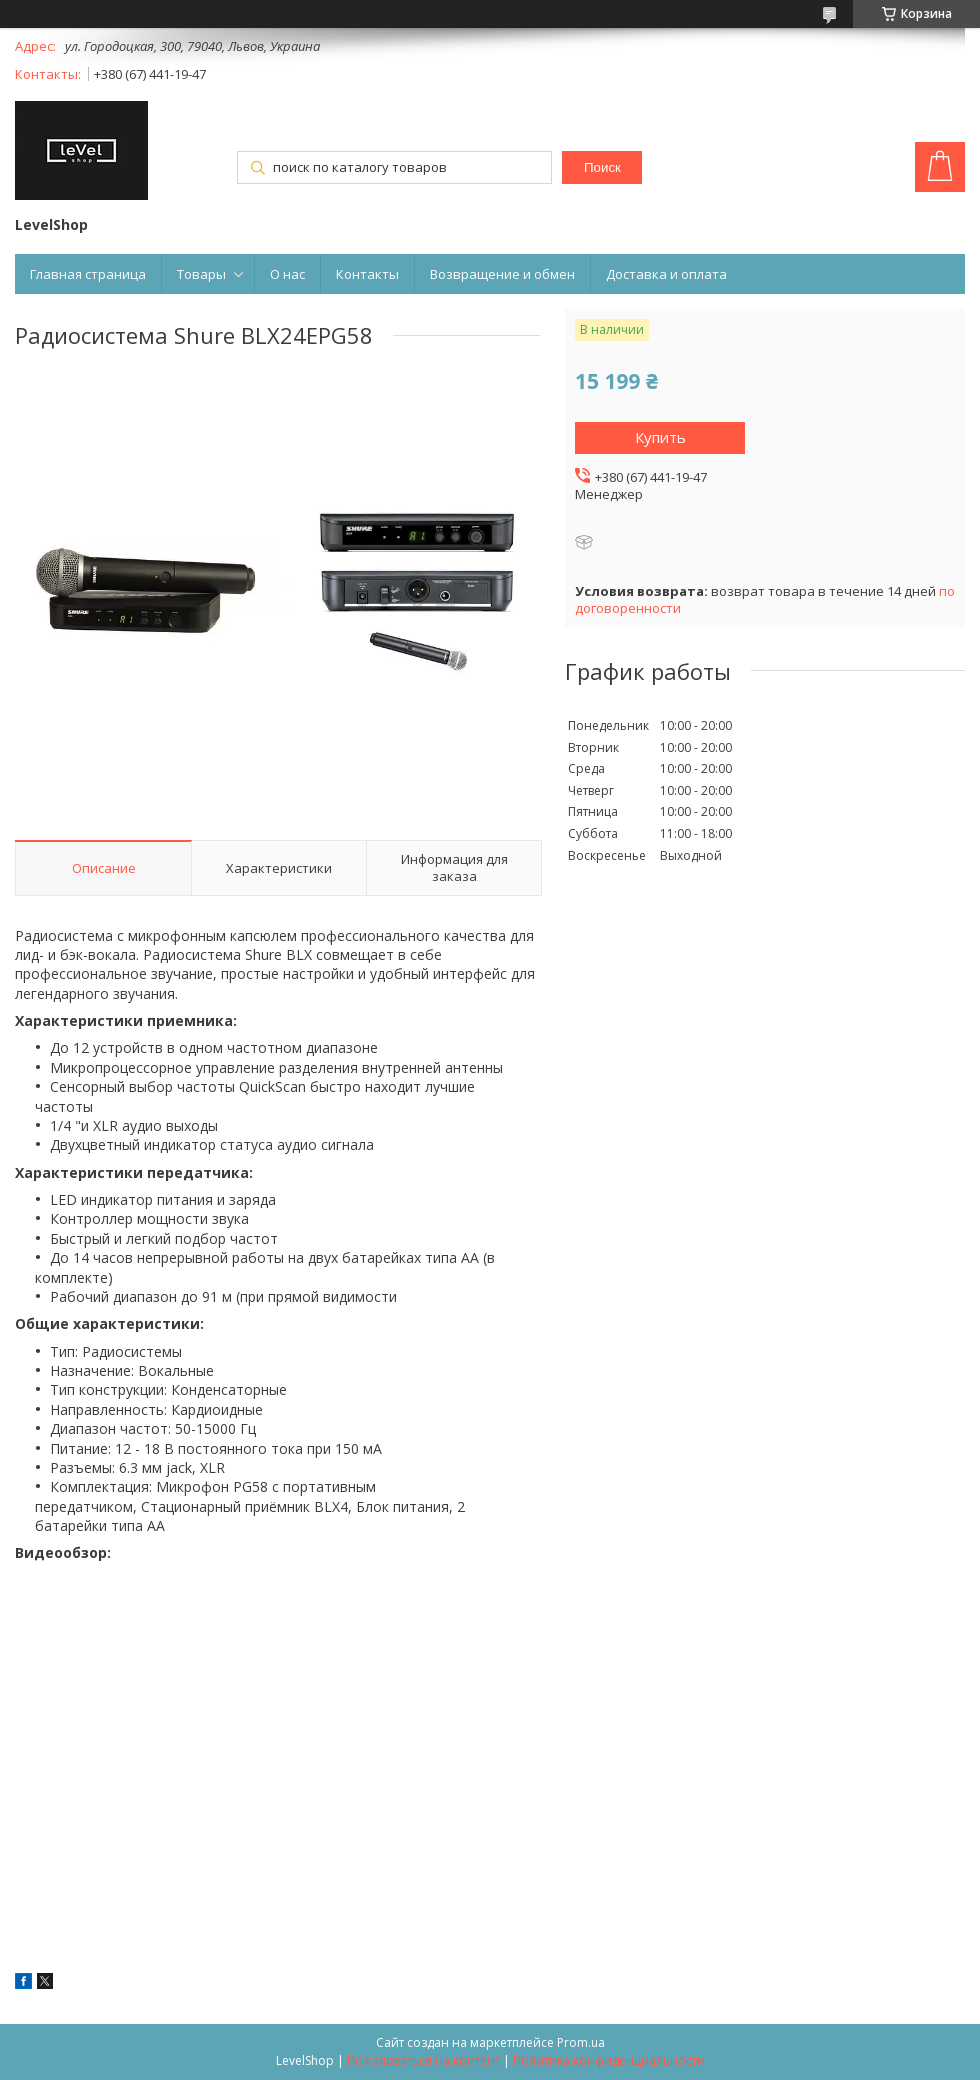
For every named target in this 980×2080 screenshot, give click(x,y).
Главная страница (88, 274)
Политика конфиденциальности (609, 2060)
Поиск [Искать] (602, 167)
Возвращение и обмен (502, 274)
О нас (287, 274)
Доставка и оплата (666, 274)
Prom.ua (581, 2042)
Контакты (367, 274)
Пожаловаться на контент (423, 2060)
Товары (201, 274)
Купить (660, 437)
